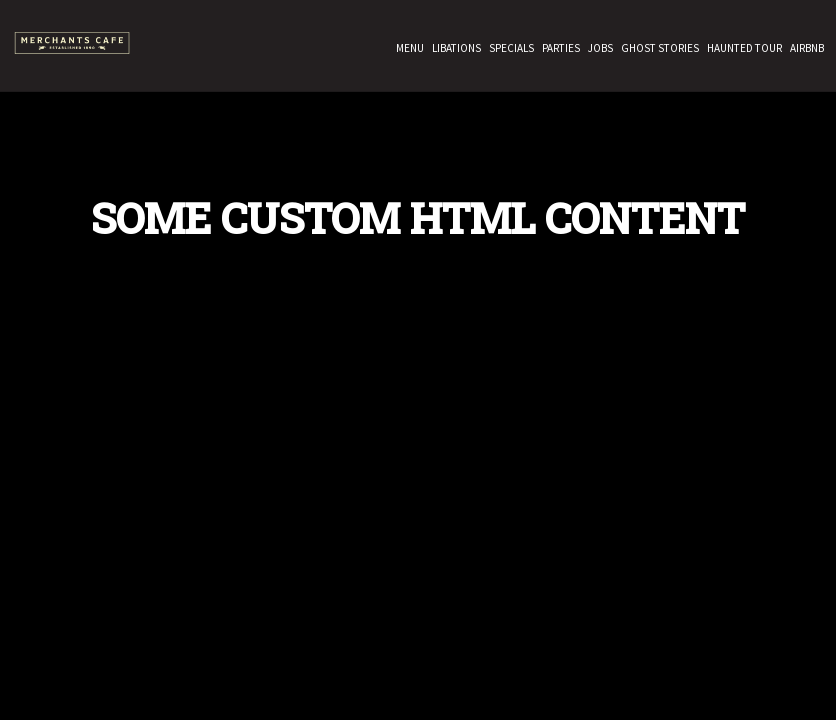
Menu (408, 50)
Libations (454, 50)
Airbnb (805, 50)
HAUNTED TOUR (742, 50)
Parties (559, 50)
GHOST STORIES (658, 50)
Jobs (598, 50)
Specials (509, 50)
